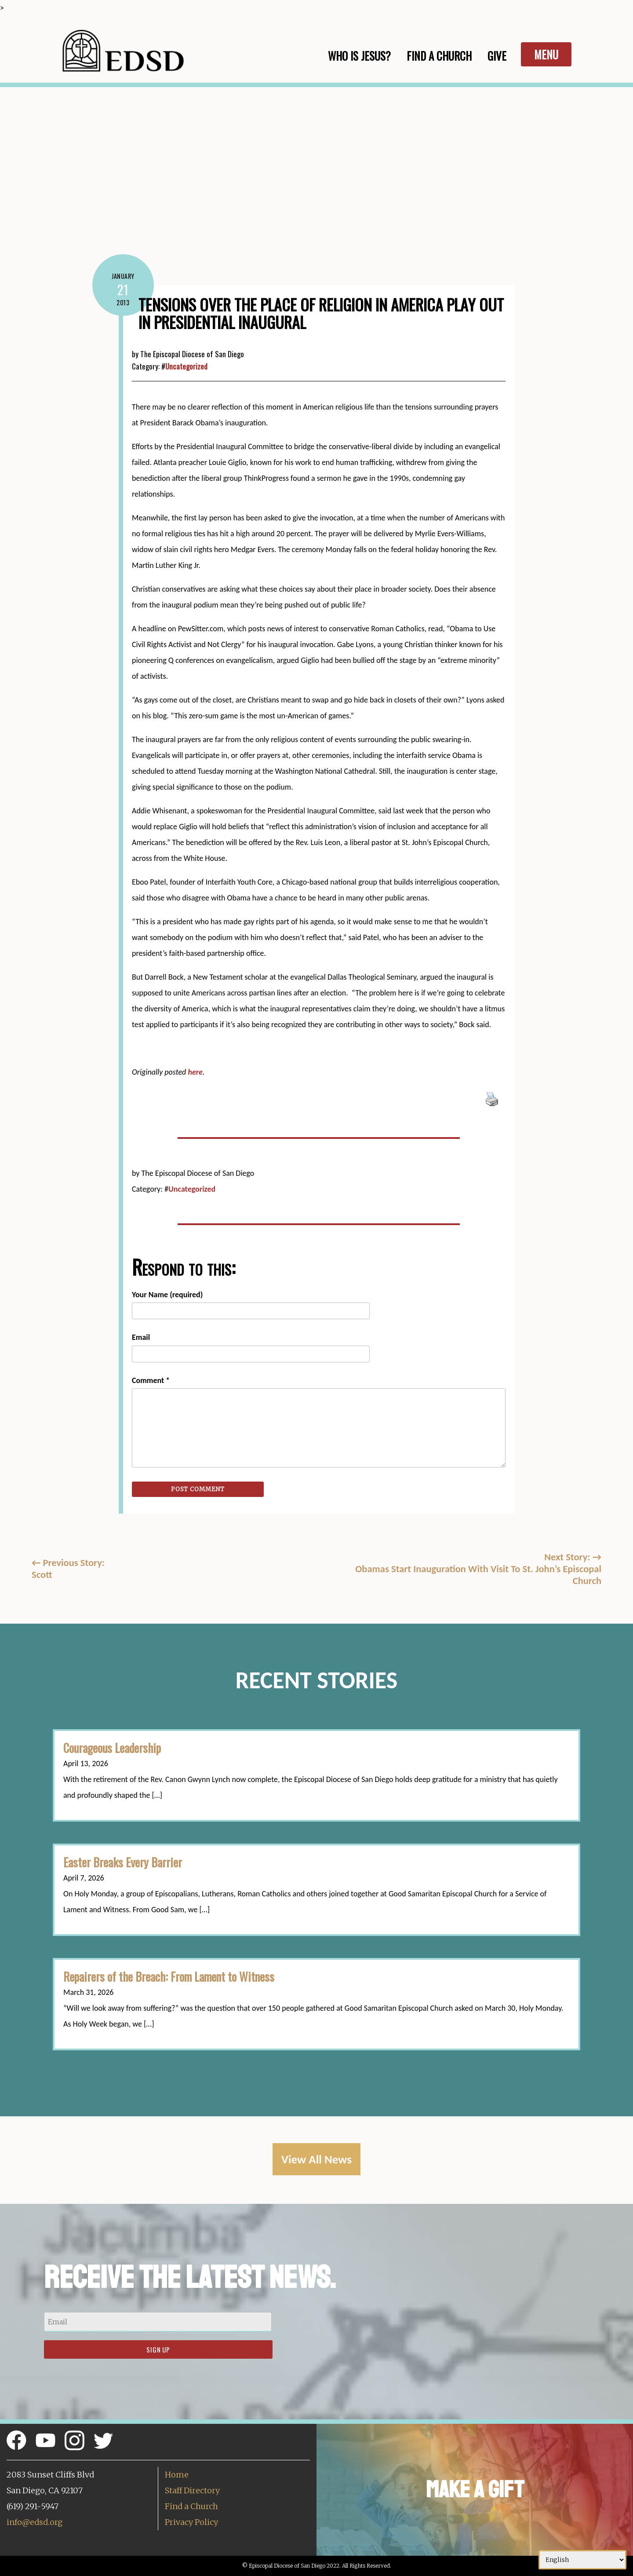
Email (141, 1337)
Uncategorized (186, 366)
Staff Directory (192, 2490)
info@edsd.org (34, 2522)
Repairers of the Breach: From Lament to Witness (168, 1976)
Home (177, 2475)
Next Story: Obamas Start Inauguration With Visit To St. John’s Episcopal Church (478, 1569)
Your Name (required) (167, 1294)
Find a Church (191, 2506)
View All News (316, 2159)
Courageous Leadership (112, 1747)
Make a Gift (475, 2489)
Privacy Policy (191, 2522)
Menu (546, 54)
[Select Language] (582, 2559)
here (195, 1072)
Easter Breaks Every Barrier (122, 1862)
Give (496, 56)
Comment (151, 1380)
